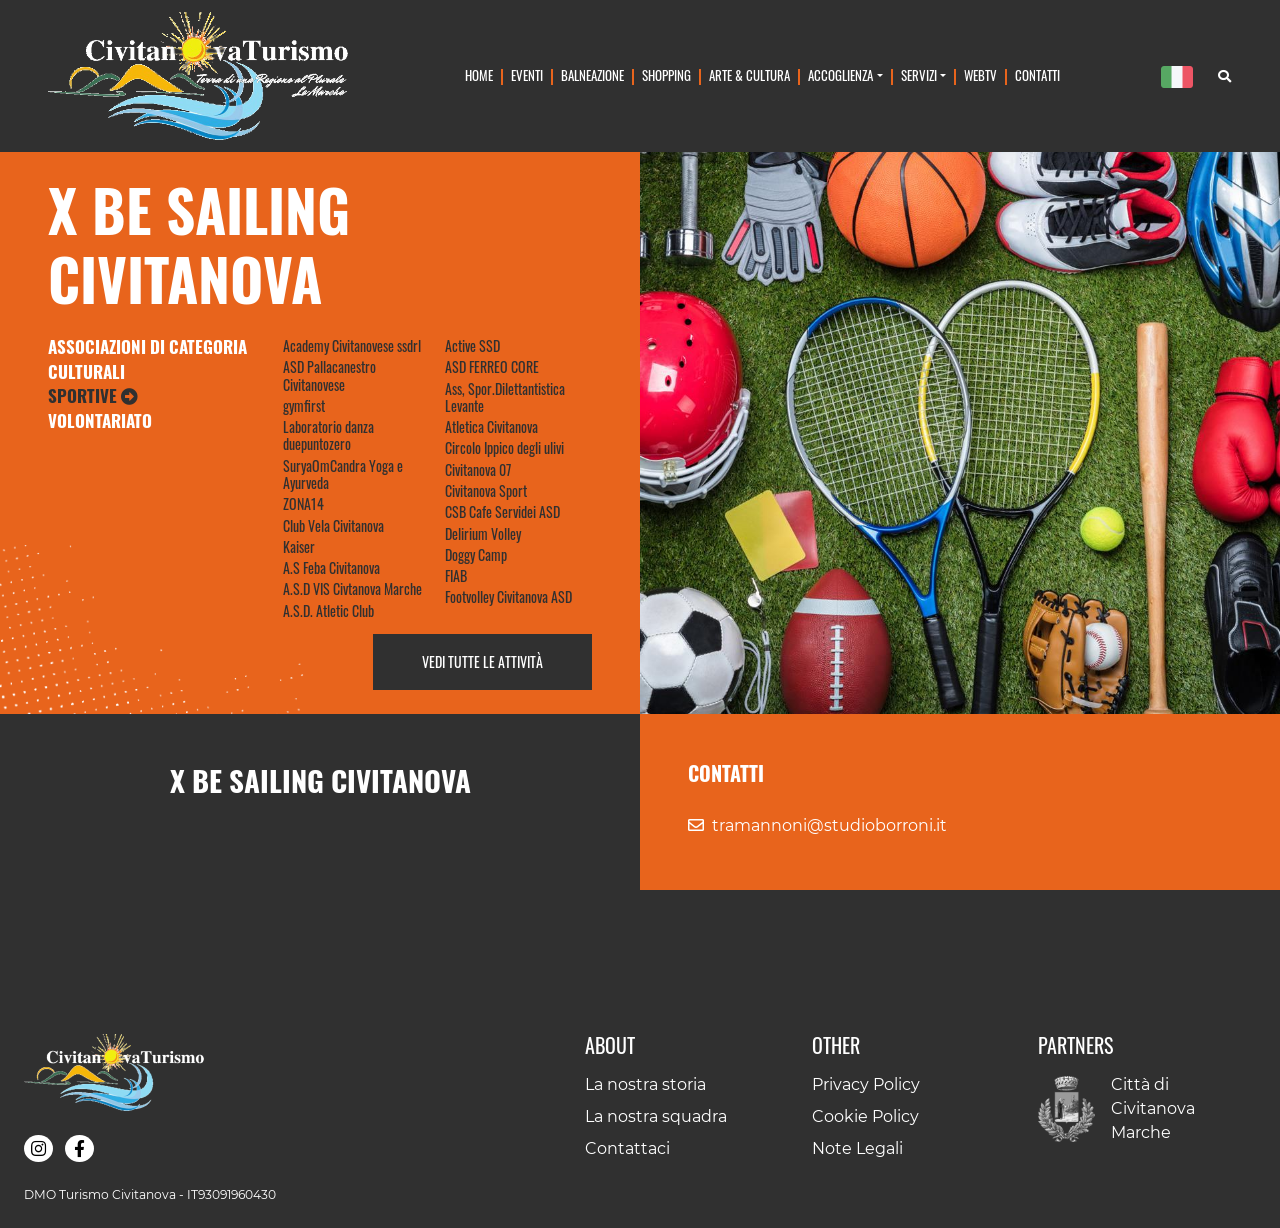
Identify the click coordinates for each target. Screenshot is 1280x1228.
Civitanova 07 (478, 469)
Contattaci (627, 1148)
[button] (38, 1148)
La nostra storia (645, 1084)
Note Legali (857, 1148)
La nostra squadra (656, 1116)
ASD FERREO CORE (492, 366)
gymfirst (304, 405)
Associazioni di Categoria (147, 346)
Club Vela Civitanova (333, 525)
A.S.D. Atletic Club (328, 610)
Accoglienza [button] (840, 75)
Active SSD (472, 345)
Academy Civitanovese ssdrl (352, 345)
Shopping (666, 75)
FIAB (456, 575)
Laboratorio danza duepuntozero (328, 435)
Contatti (1037, 75)
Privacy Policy (866, 1084)
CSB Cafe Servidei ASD (502, 511)
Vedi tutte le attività (482, 661)
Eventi (527, 75)
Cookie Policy (865, 1116)
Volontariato (100, 420)
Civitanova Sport (486, 490)
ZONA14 (303, 503)
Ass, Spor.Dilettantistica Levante (505, 397)
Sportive (93, 395)
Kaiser (299, 546)
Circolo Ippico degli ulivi (504, 447)
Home (479, 75)
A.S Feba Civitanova (331, 567)
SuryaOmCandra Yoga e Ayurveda (343, 474)
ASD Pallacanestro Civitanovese (329, 375)
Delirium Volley (483, 533)
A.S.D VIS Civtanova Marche (352, 588)
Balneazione (592, 75)
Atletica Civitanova (491, 426)
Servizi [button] (919, 75)
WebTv (980, 75)
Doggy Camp (476, 554)
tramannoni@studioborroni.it (829, 825)
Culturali (86, 371)
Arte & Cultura (749, 75)
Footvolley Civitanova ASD (508, 596)
